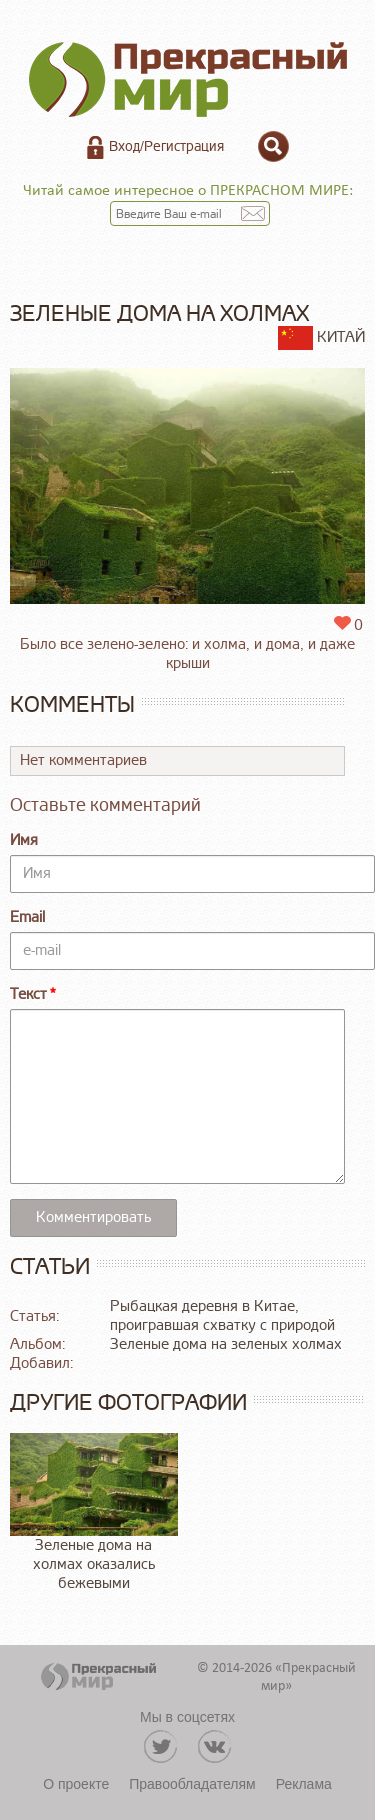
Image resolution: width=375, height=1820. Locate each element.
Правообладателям (192, 1784)
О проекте (76, 1784)
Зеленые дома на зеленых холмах (226, 1344)
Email (27, 917)
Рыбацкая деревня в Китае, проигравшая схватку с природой (222, 1316)
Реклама (304, 1784)
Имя (24, 840)
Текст (28, 994)
